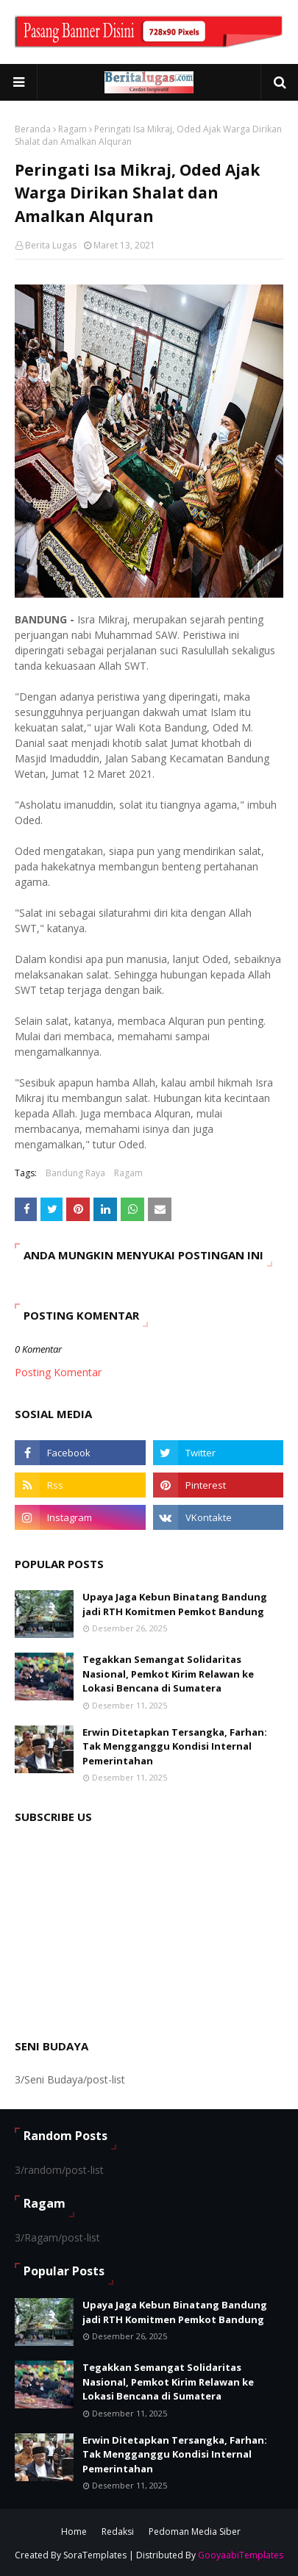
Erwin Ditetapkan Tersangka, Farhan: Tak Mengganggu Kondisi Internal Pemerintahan (174, 1746)
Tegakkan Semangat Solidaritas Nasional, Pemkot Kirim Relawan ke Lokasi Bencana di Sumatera (168, 1674)
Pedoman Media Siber (195, 2531)
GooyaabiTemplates (240, 2555)
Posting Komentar (58, 1372)
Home (74, 2531)
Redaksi (118, 2531)
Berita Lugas (51, 245)
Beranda (33, 129)
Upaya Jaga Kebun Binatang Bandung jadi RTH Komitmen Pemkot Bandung (174, 1604)
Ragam (72, 129)
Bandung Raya (75, 1173)
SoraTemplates (95, 2555)
